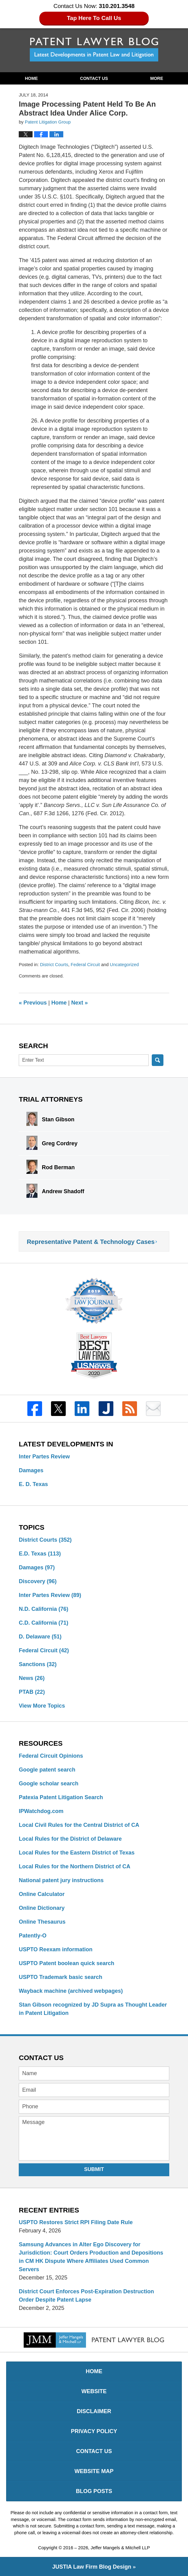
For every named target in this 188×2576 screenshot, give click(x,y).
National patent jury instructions (61, 1880)
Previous (33, 1003)
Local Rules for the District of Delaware (70, 1839)
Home (31, 78)
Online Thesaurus (42, 1922)
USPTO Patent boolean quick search (66, 1963)
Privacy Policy (94, 2431)
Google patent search (47, 1770)
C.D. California (43, 1623)
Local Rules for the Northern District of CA (74, 1866)
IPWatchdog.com (41, 1811)
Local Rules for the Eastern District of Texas (77, 1853)
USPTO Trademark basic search (60, 1977)
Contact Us (94, 78)
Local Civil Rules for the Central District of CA (79, 1825)
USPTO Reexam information (55, 1949)
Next (79, 1003)
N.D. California (43, 1609)
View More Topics (42, 1706)
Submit (94, 2169)
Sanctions (38, 1664)
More (156, 78)
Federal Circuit (85, 964)
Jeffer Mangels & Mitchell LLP (120, 2547)
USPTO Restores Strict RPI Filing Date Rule (76, 2222)
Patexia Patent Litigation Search (61, 1797)
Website (94, 2391)
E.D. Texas (40, 1554)
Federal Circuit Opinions (51, 1756)
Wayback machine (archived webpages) (71, 1991)
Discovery (38, 1581)
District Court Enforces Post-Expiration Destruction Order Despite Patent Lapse (86, 2295)
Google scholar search (48, 1783)
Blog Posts (94, 2491)
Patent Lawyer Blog (94, 49)
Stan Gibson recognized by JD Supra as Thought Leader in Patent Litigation (93, 2009)
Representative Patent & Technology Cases (91, 1241)
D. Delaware (40, 1637)
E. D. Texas (33, 1484)
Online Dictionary (42, 1908)
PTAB (32, 1692)
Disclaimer (94, 2411)
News (32, 1678)
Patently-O (32, 1936)
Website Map (93, 2471)
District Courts (54, 964)
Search (157, 1060)
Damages (31, 1470)
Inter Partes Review (44, 1456)
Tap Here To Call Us (94, 18)
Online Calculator (42, 1894)
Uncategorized (124, 964)
